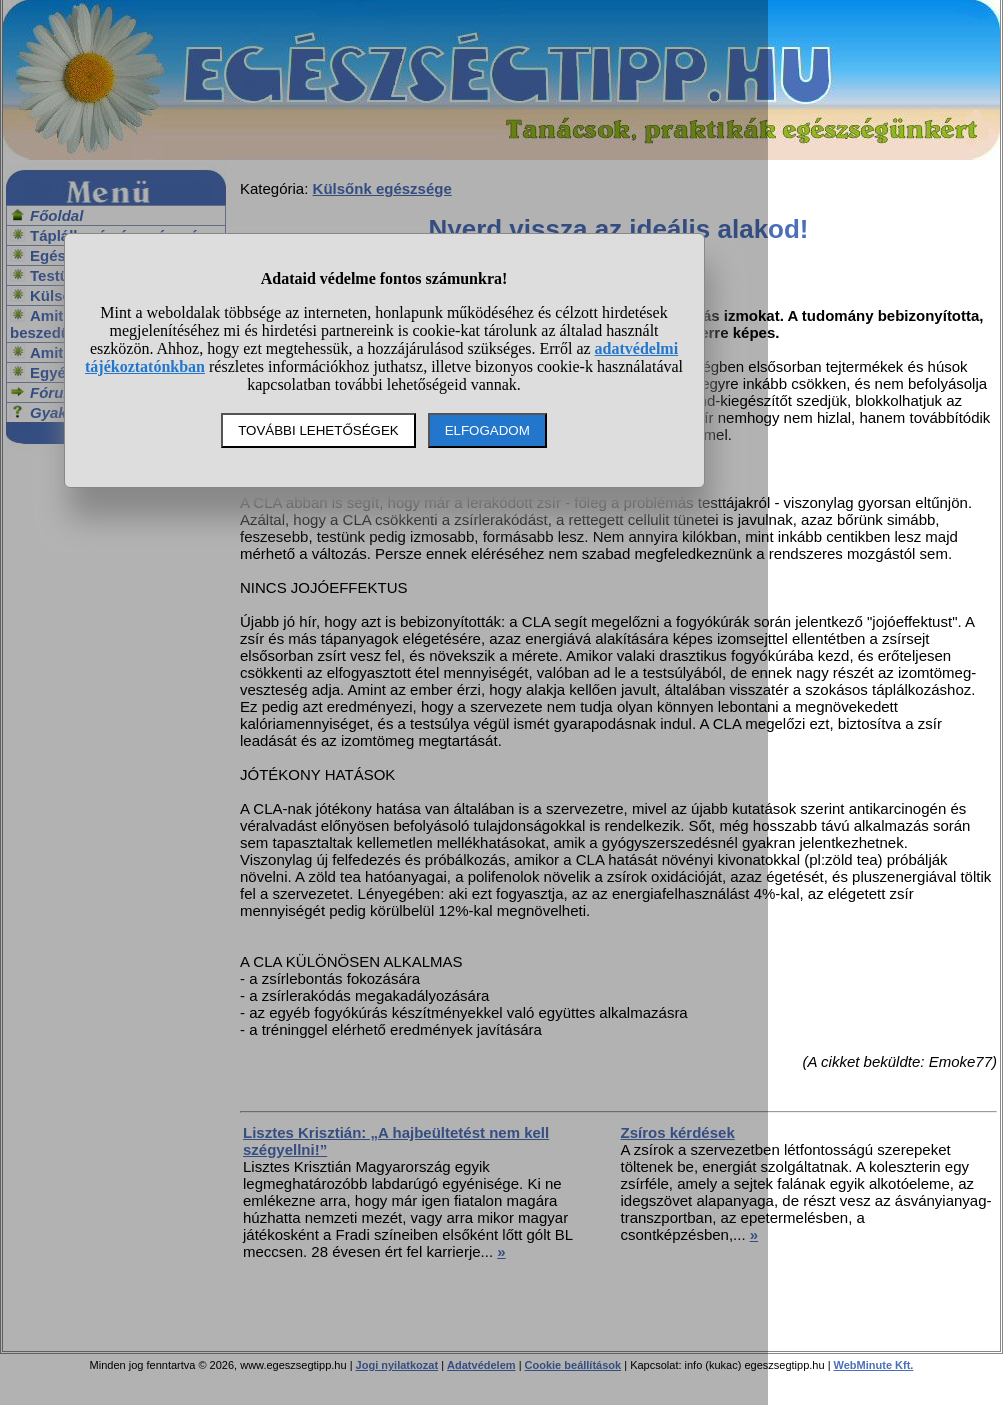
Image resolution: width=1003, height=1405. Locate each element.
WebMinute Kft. (874, 1365)
